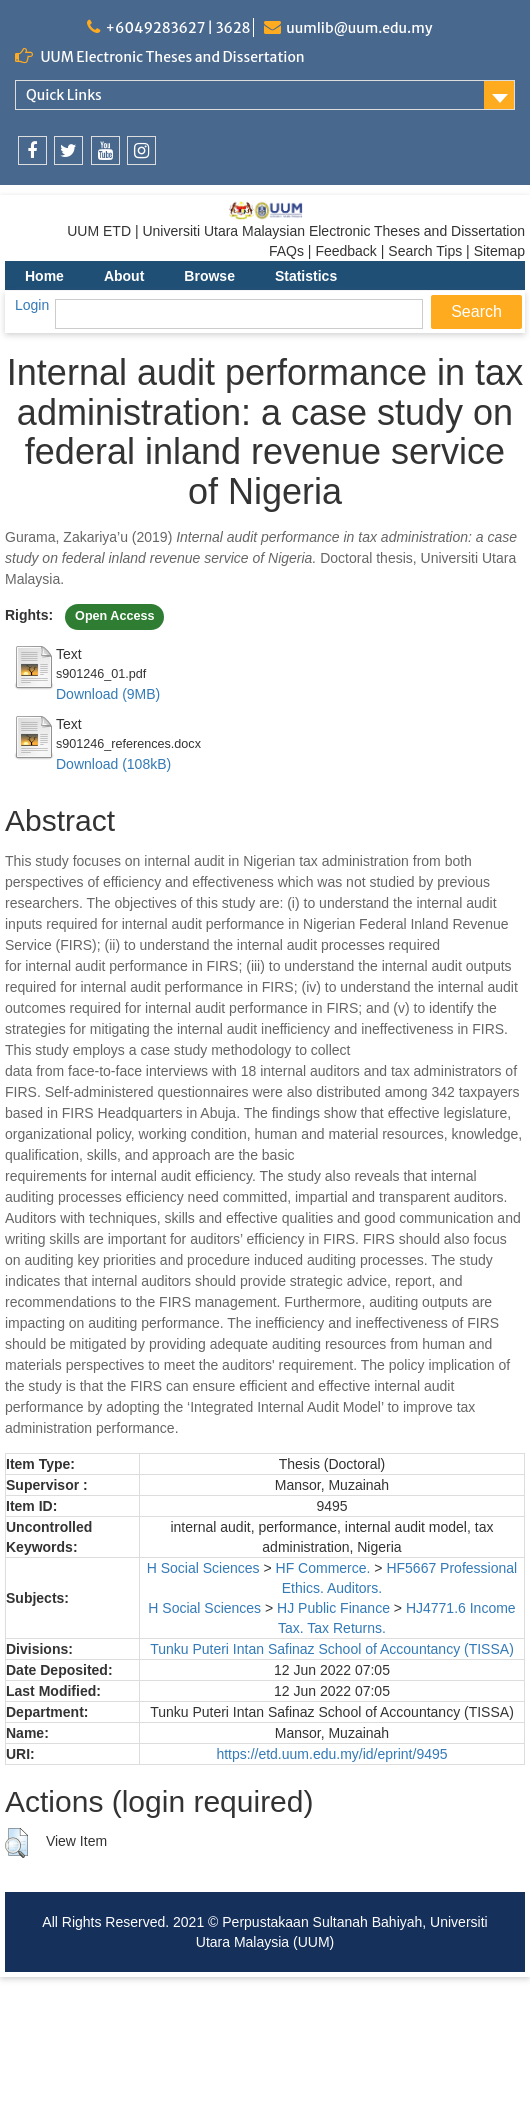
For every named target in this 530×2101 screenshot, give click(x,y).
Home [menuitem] (44, 276)
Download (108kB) (113, 764)
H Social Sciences (203, 1568)
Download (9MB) (108, 694)
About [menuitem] (124, 276)
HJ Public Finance (333, 1608)
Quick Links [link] (64, 95)
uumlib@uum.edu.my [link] (359, 28)
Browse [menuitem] (209, 276)
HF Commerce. (323, 1568)
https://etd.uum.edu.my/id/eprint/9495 (331, 1754)
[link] (32, 150)
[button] (16, 1843)
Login (32, 305)
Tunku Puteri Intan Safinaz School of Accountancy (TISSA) (332, 1649)
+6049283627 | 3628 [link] (177, 28)
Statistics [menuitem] (306, 276)
